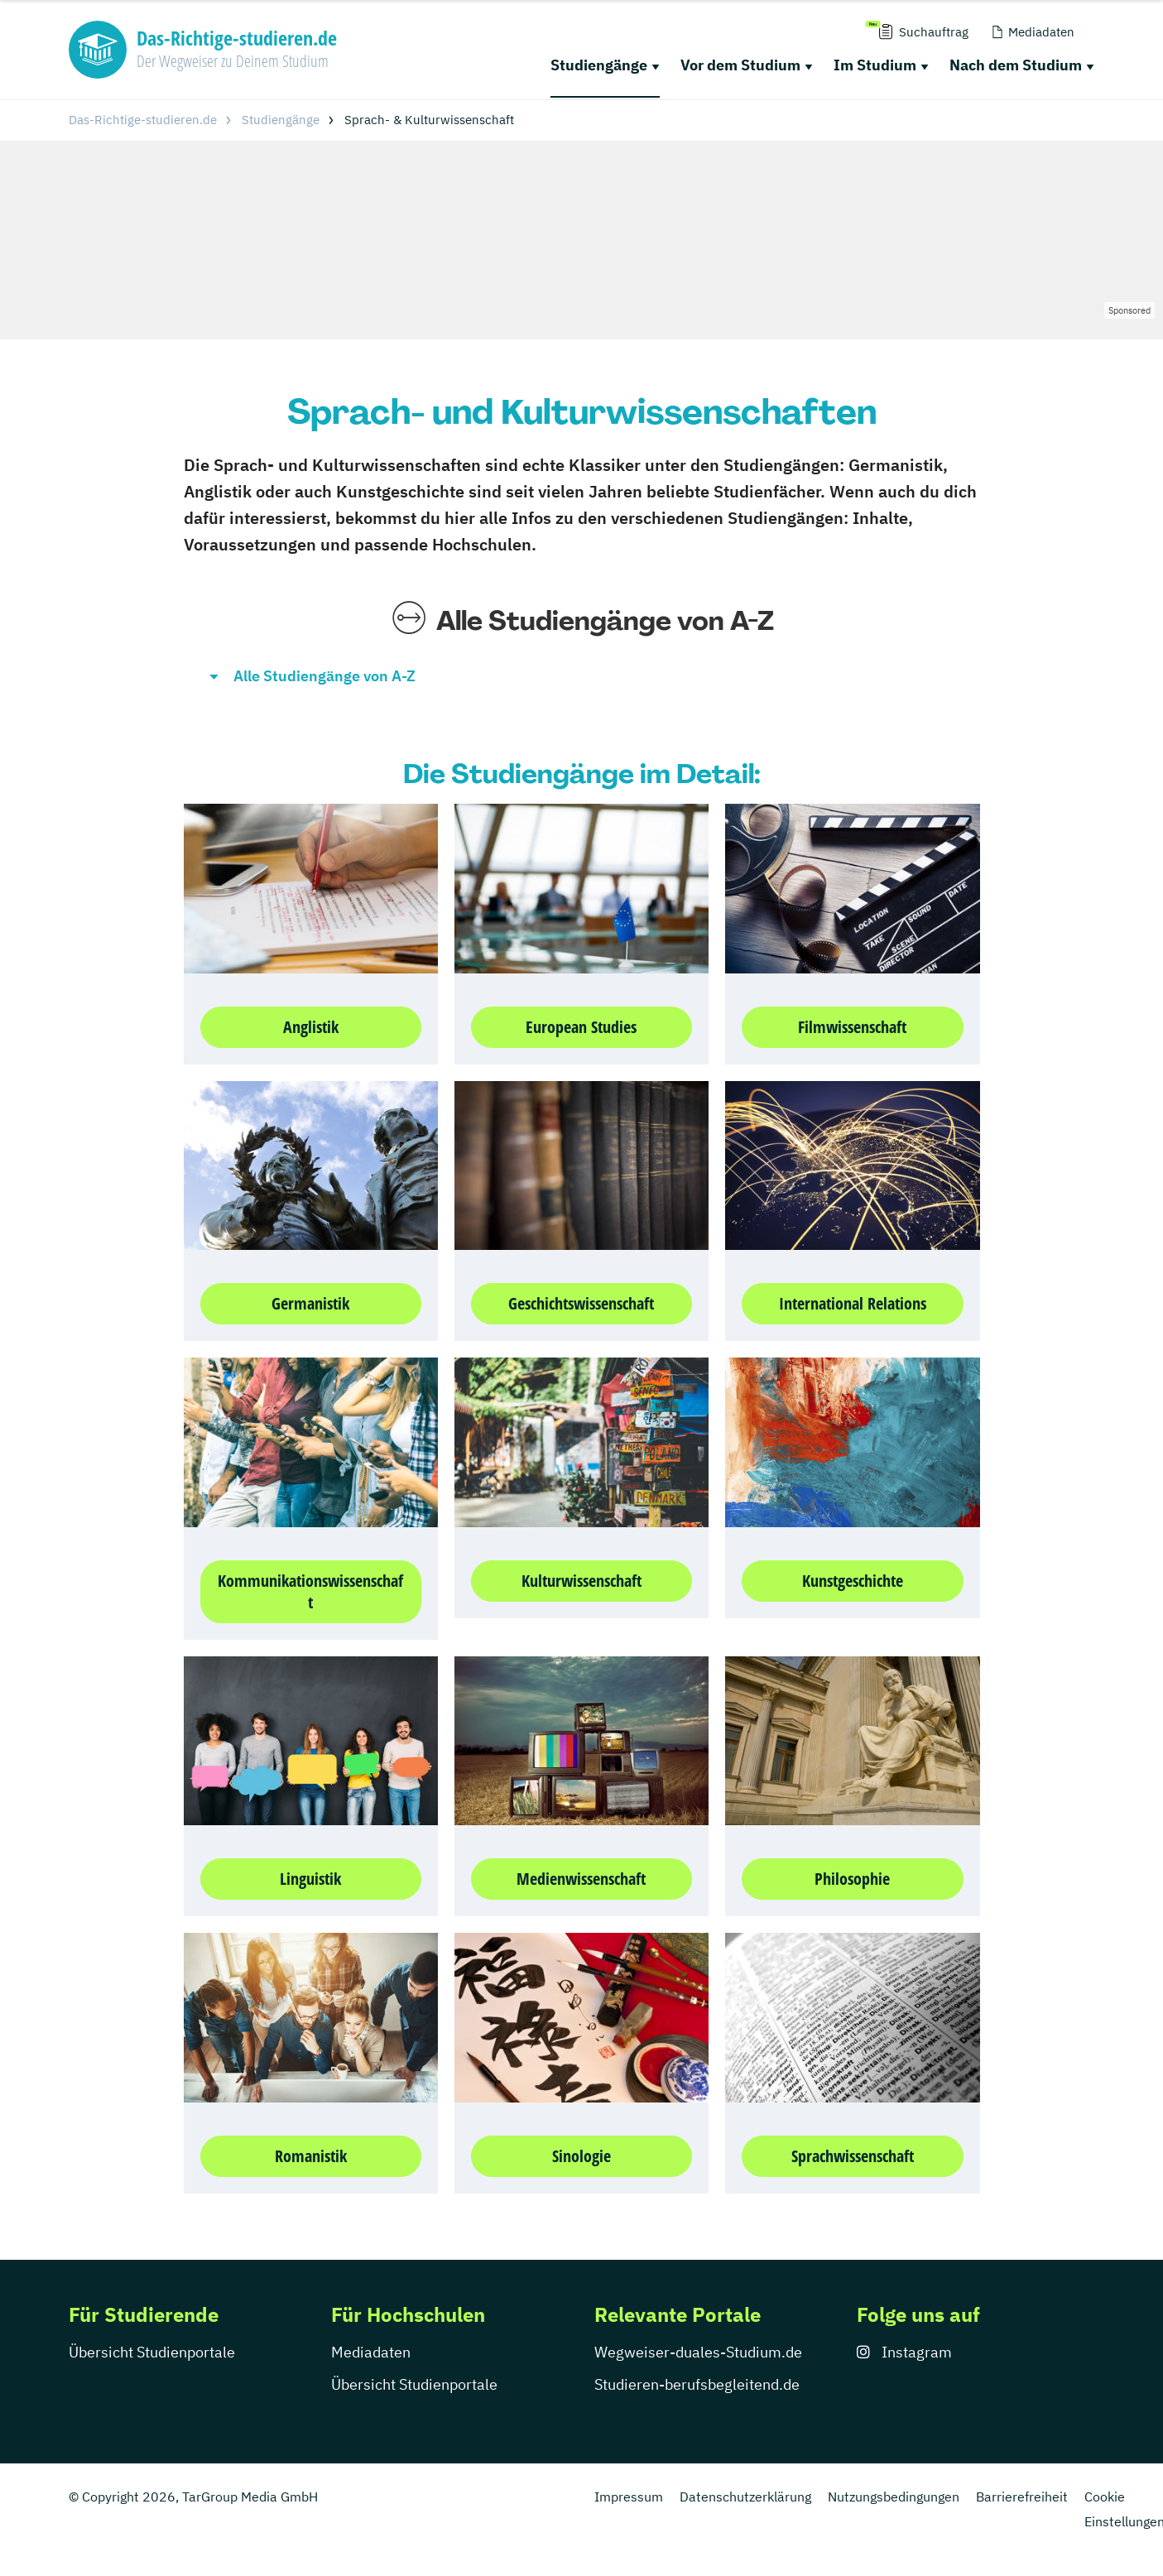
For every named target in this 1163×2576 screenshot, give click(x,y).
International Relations (852, 1303)
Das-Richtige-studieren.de (143, 119)
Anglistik (311, 1027)
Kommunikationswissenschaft (310, 1591)
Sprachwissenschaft (852, 2156)
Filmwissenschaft (852, 1027)
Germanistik (310, 1303)
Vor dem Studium (740, 64)
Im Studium (875, 64)
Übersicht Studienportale (152, 2352)
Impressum (628, 2496)
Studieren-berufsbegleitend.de (697, 2384)
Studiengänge (598, 64)
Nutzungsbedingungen (893, 2496)
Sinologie (581, 2156)
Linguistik (310, 1878)
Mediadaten (371, 2352)
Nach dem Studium (1015, 64)
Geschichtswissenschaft (581, 1303)
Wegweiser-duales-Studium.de (698, 2352)
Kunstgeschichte (852, 1580)
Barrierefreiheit (1022, 2496)
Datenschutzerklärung (745, 2496)
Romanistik (311, 2156)
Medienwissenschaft (581, 1878)
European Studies (581, 1027)
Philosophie (852, 1878)
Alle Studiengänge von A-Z (324, 675)
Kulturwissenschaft (581, 1580)
